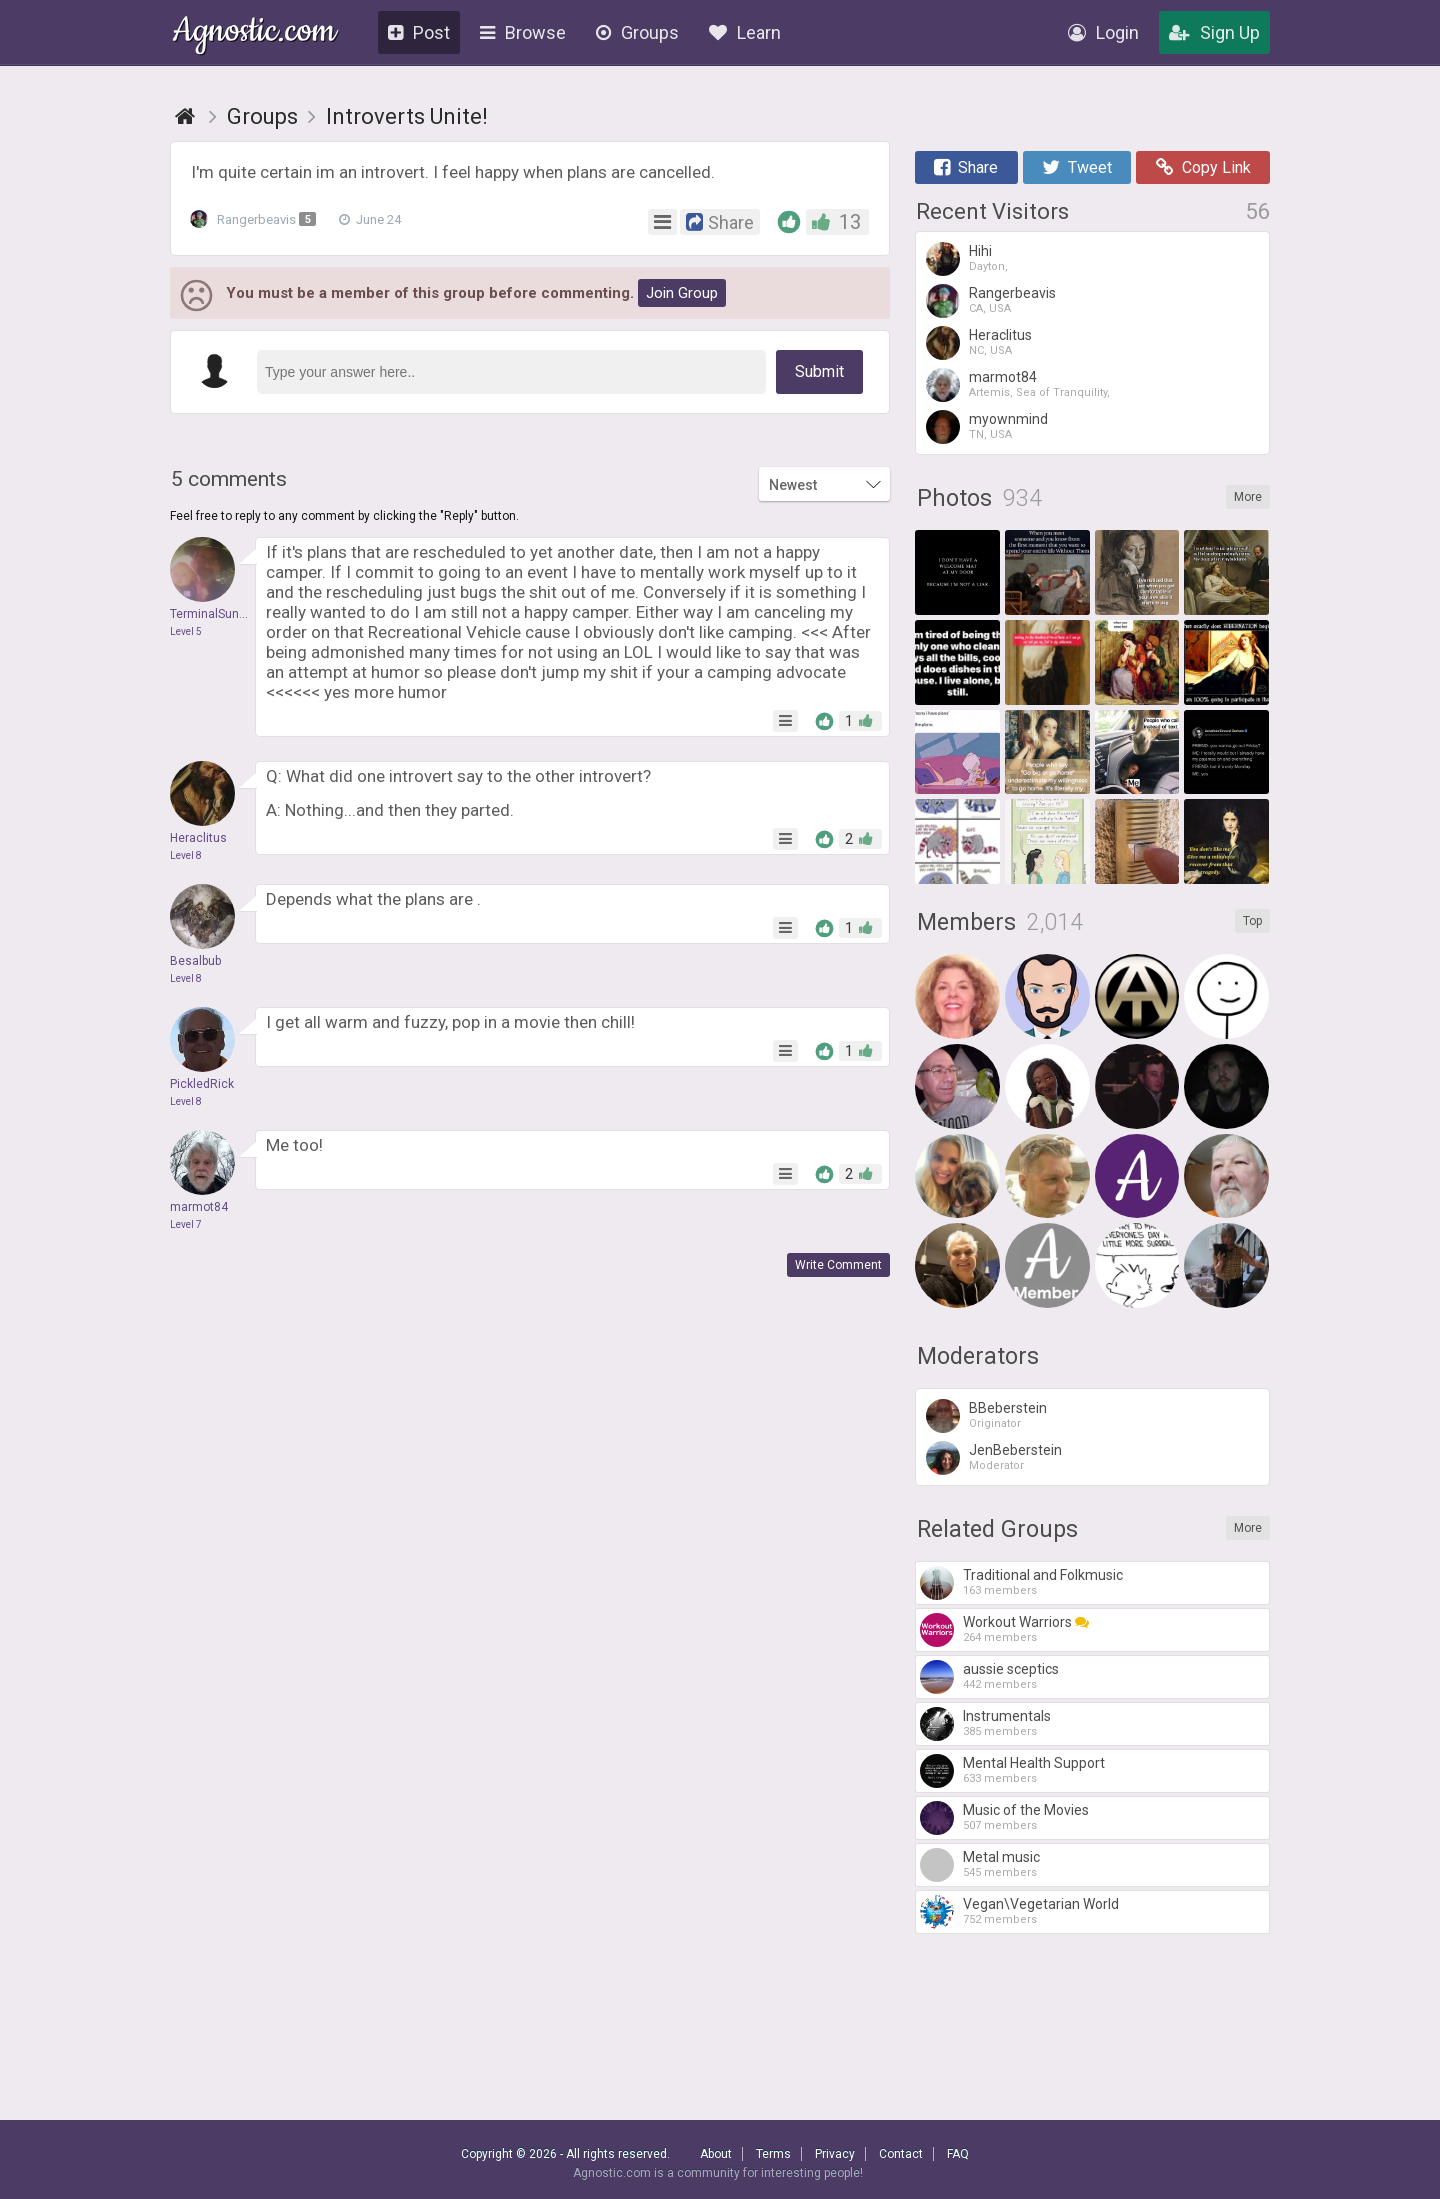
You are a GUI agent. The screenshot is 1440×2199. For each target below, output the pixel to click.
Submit (819, 371)
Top (1252, 921)
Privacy (835, 2154)
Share (966, 167)
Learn (745, 32)
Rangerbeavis (258, 220)
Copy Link (1203, 167)
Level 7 (186, 1224)
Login (1103, 32)
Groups (637, 32)
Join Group (682, 293)
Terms (773, 2154)
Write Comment (838, 1265)
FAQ (958, 2154)
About (716, 2154)
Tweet (1077, 167)
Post (419, 32)
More (1248, 497)
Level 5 (186, 631)
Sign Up (1214, 32)
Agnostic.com (254, 33)
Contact (901, 2154)
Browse (523, 32)
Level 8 (186, 855)
